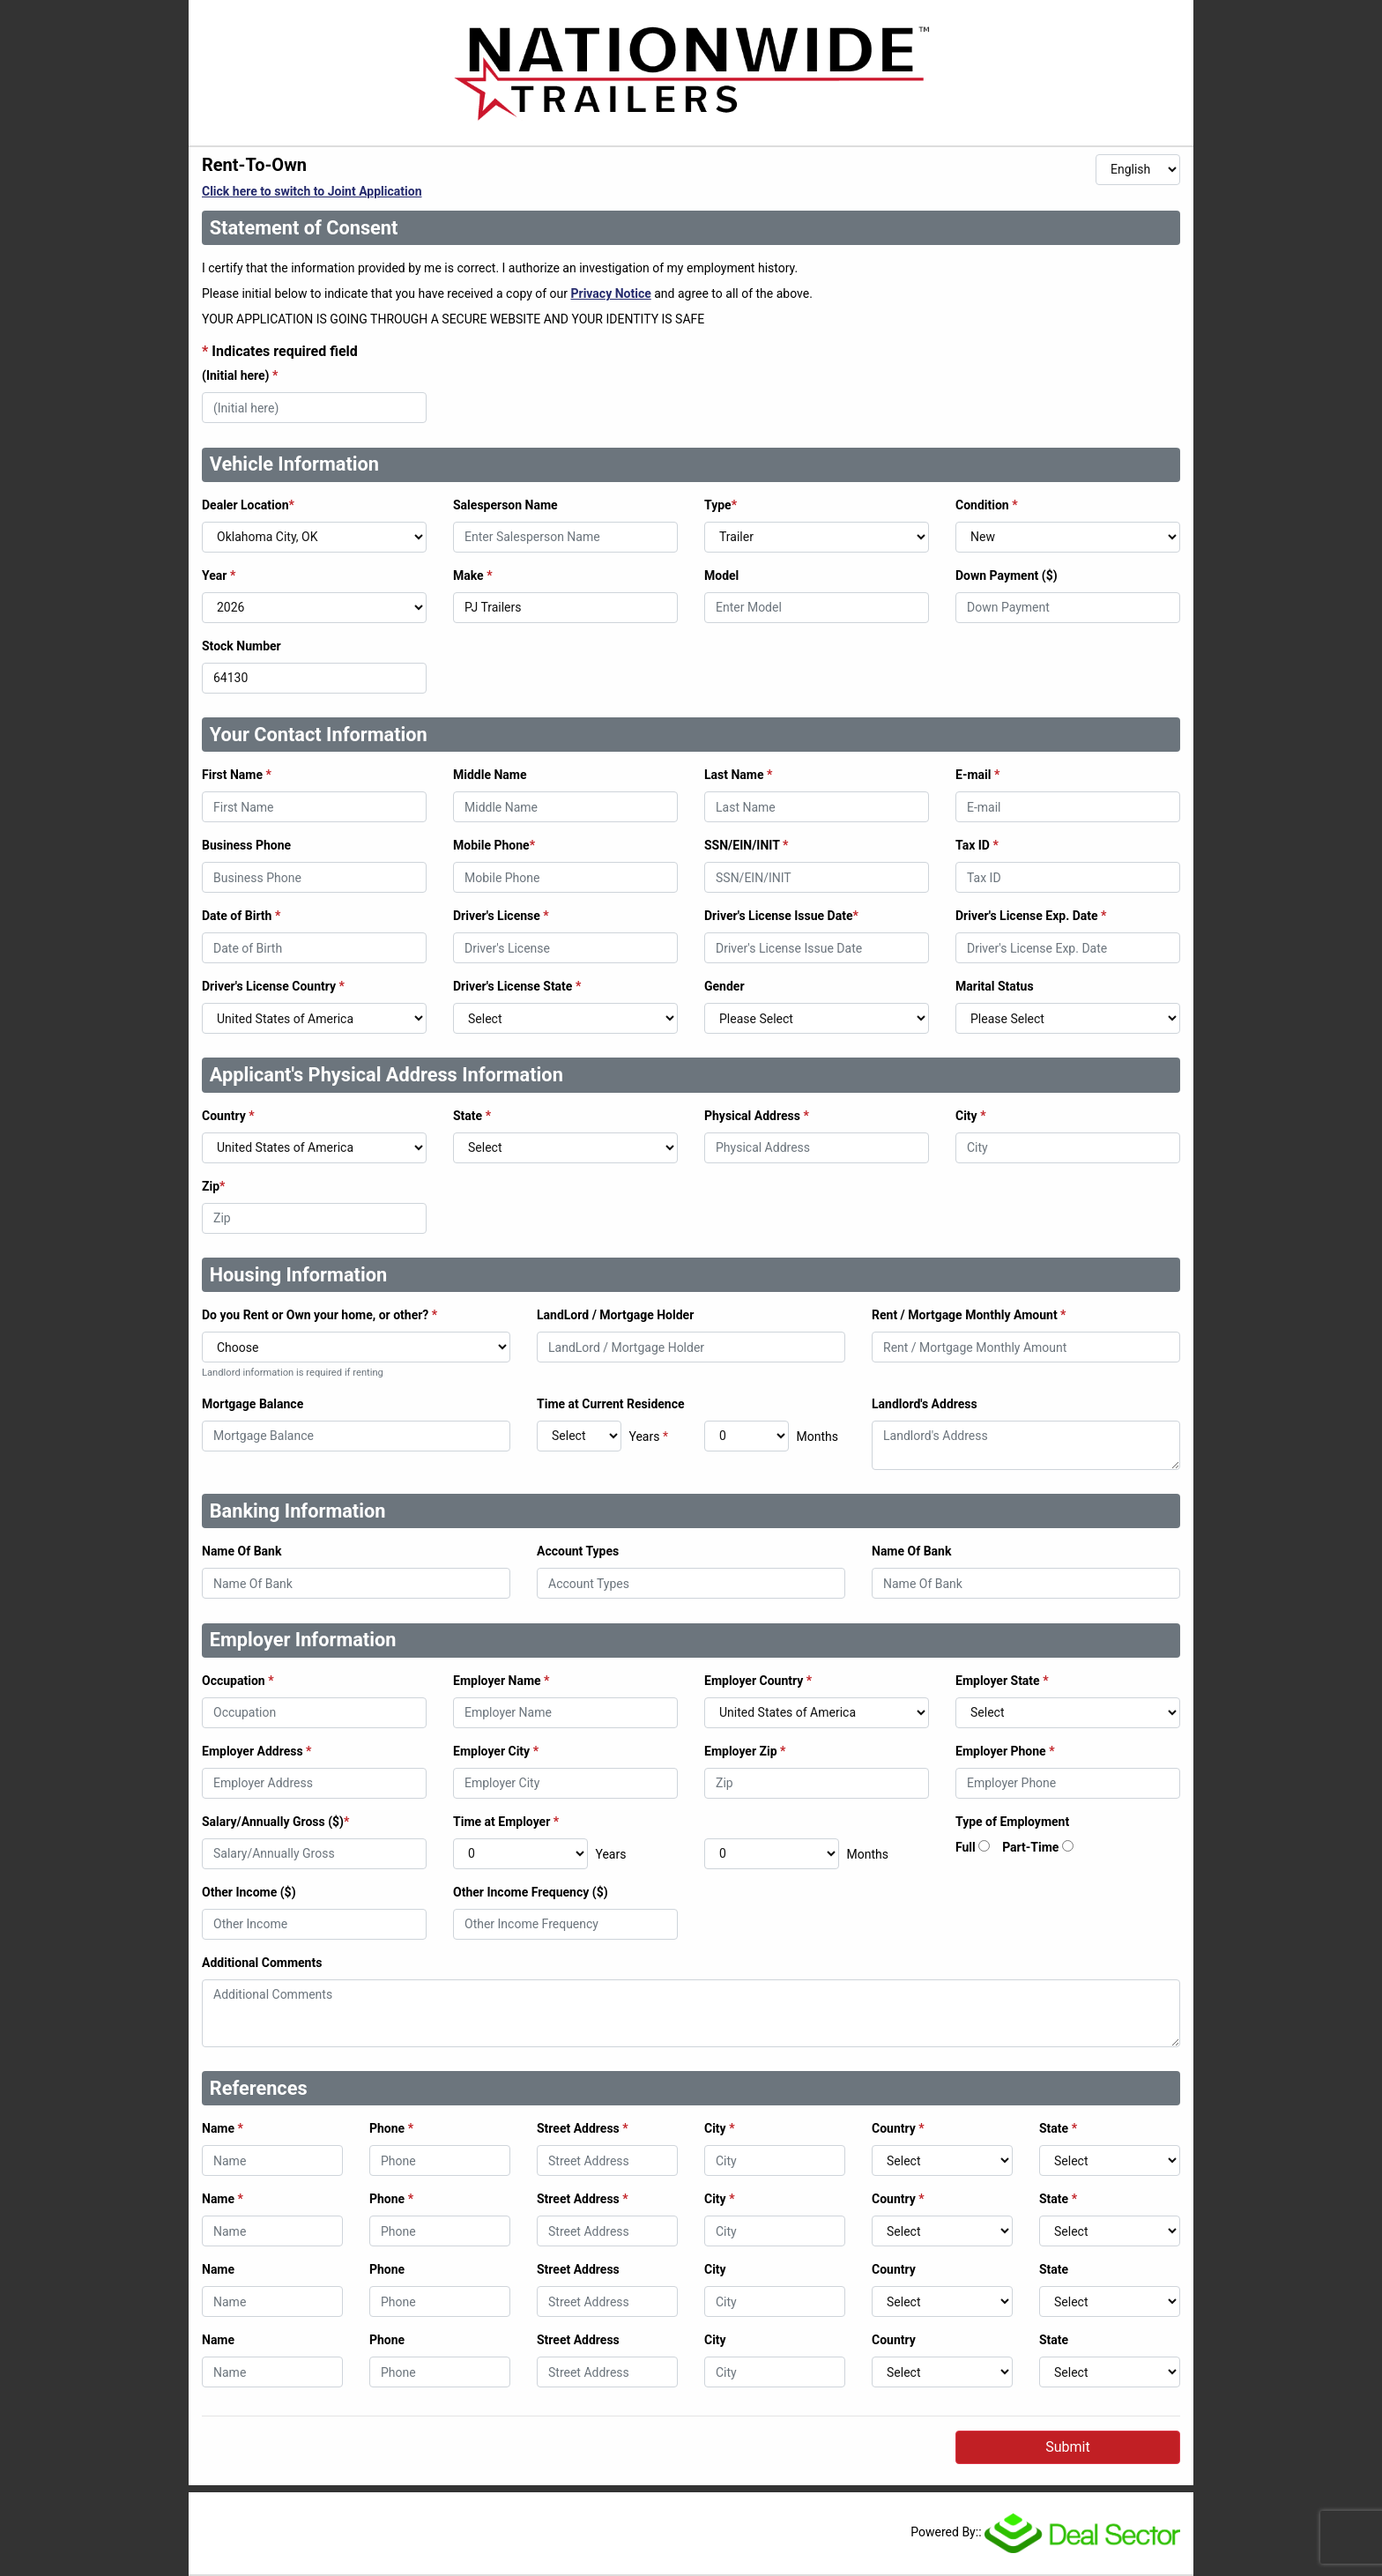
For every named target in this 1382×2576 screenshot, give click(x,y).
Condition (986, 505)
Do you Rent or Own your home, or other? (319, 1315)
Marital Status (994, 986)
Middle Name (490, 775)
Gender (724, 986)
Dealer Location (248, 505)
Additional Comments (262, 1963)
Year (218, 575)
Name (222, 2128)
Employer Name (501, 1681)
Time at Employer (506, 1822)
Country (228, 1116)
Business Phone (246, 845)
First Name (236, 775)
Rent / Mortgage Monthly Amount (969, 1315)
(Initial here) (240, 375)
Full (965, 1847)
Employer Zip (744, 1751)
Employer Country (758, 1681)
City (970, 1116)
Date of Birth (241, 916)
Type (720, 505)
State (472, 1116)
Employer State (1002, 1681)
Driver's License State (517, 986)
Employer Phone (1005, 1751)
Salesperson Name (505, 505)
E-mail (977, 775)
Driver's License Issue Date (781, 916)
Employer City (496, 1751)
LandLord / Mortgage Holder (615, 1315)
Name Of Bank (241, 1551)
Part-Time (1030, 1847)
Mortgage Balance (252, 1404)
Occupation (237, 1681)
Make (473, 575)
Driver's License (501, 916)
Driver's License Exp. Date (1030, 916)
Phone (391, 2128)
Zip (213, 1186)
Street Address (582, 2128)
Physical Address (756, 1116)
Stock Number (241, 646)
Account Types (578, 1551)
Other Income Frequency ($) (530, 1892)
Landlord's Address (924, 1404)
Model (721, 575)
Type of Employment (1012, 1822)
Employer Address (256, 1751)
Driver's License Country (273, 986)
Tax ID (977, 845)
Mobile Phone (494, 845)
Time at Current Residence (611, 1404)
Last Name (738, 775)
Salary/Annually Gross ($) (275, 1822)
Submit (1067, 2447)
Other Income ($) (249, 1892)
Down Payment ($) (1006, 575)
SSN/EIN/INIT (746, 845)
